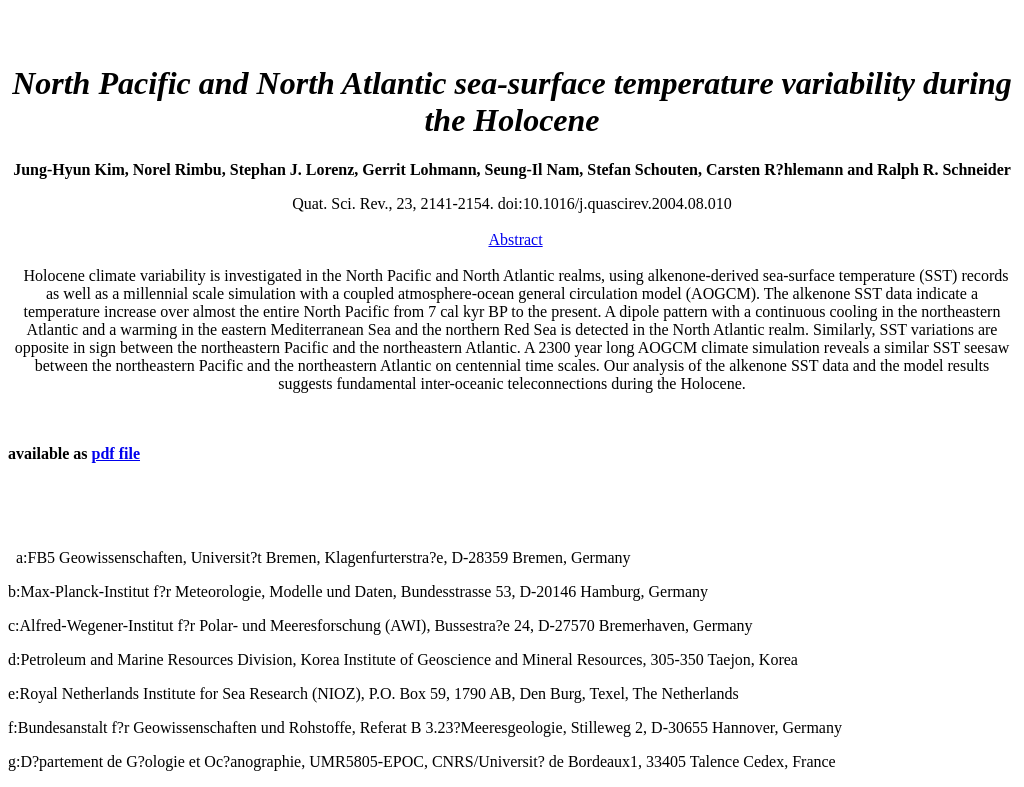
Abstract (515, 239)
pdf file (116, 453)
